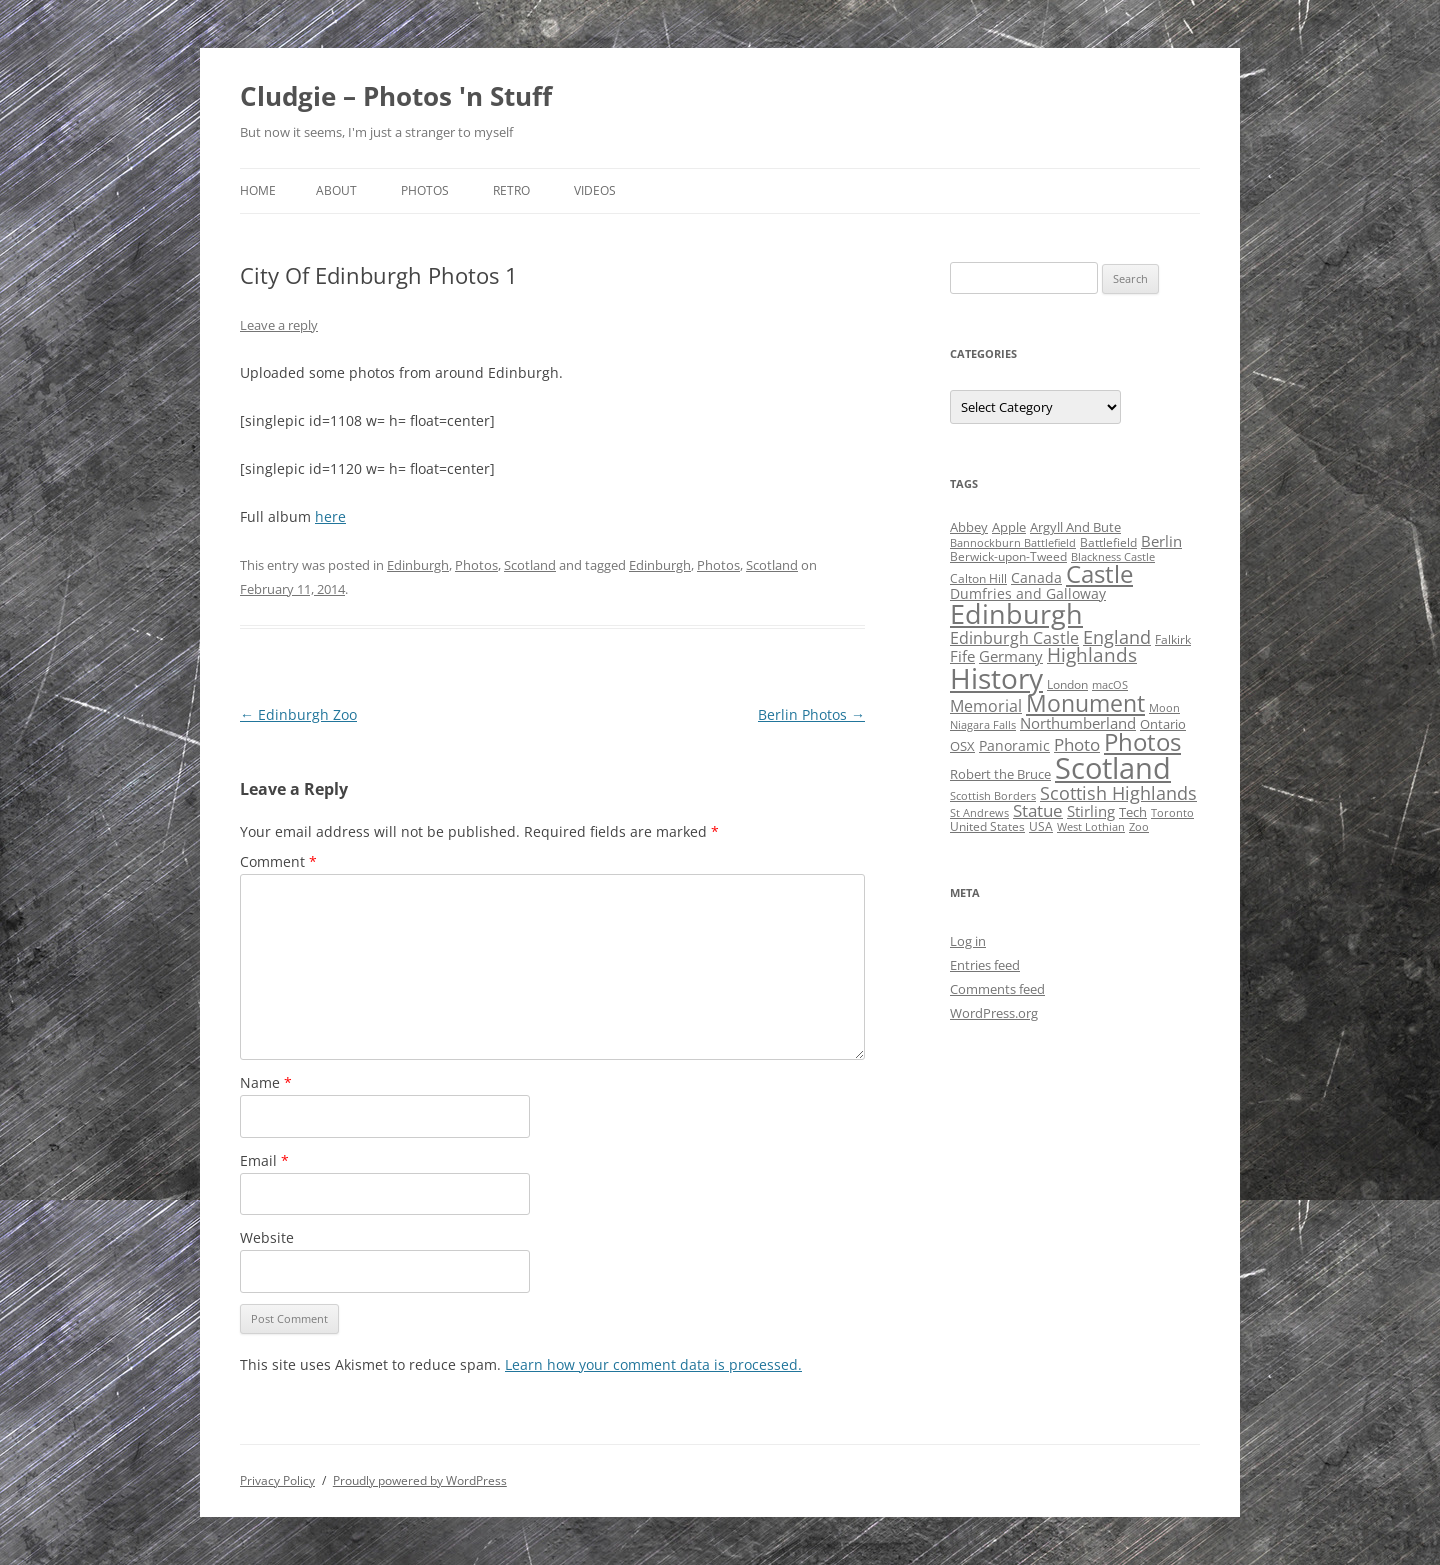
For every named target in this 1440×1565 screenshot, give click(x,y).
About (336, 190)
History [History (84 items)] (996, 678)
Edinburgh (418, 565)
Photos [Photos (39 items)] (1142, 742)
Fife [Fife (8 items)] (962, 656)
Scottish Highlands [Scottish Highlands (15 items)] (1118, 792)
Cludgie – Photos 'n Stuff (396, 96)
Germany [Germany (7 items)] (1011, 656)
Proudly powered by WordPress (420, 1480)
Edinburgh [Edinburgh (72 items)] (1016, 613)
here (330, 516)
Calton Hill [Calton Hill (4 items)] (978, 578)
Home (258, 190)
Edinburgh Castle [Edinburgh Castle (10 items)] (1014, 638)
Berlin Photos (811, 714)
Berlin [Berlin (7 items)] (1161, 541)
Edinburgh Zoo (298, 714)
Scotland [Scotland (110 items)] (1113, 768)
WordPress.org (994, 1013)
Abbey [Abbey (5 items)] (969, 527)
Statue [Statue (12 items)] (1038, 810)
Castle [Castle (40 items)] (1099, 574)
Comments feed (997, 989)
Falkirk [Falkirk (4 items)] (1173, 639)
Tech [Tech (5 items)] (1133, 812)
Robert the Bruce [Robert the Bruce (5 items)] (1000, 774)
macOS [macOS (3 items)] (1110, 685)
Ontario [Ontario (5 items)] (1163, 724)
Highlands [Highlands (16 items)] (1092, 654)
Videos (595, 190)
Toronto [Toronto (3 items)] (1172, 813)
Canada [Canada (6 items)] (1036, 577)
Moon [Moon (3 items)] (1164, 708)
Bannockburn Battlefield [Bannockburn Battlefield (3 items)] (1013, 543)
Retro (511, 190)
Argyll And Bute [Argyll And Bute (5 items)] (1075, 527)
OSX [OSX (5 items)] (962, 746)
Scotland (530, 565)
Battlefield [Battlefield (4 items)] (1108, 542)
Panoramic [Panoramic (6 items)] (1014, 745)
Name (266, 1082)
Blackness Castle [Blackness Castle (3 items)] (1113, 557)
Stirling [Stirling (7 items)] (1091, 811)
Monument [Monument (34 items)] (1085, 703)
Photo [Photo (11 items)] (1077, 744)
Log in (968, 941)
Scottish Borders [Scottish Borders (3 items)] (993, 796)
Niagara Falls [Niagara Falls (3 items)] (983, 725)
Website (267, 1237)
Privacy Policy (277, 1480)
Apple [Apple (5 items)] (1009, 527)
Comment (278, 861)
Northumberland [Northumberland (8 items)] (1078, 723)
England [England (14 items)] (1117, 637)
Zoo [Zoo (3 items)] (1139, 827)
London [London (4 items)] (1067, 684)
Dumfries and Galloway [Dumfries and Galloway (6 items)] (1028, 593)
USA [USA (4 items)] (1041, 826)
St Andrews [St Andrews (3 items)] (979, 813)
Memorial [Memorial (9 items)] (986, 706)
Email (264, 1160)
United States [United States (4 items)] (987, 826)
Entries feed (985, 965)
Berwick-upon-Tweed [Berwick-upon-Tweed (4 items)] (1008, 556)
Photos (425, 190)
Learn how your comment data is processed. (653, 1364)
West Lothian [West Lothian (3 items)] (1091, 827)
